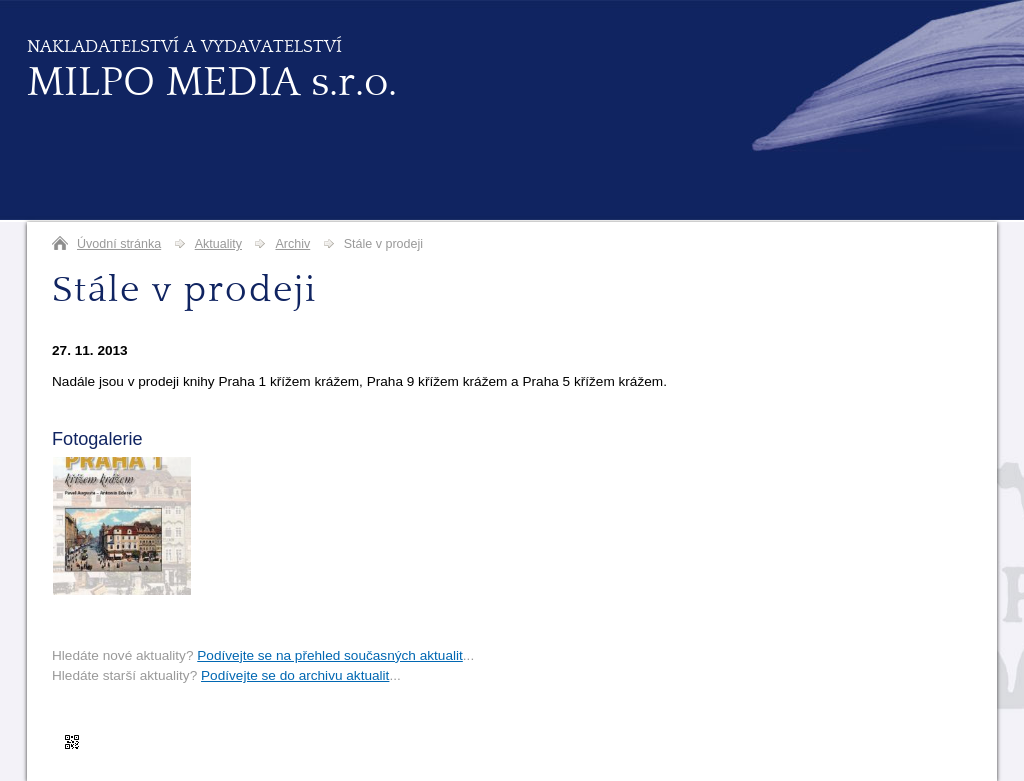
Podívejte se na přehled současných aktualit (330, 655)
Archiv (292, 244)
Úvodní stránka (119, 244)
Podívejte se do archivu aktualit (295, 675)
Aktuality (218, 244)
